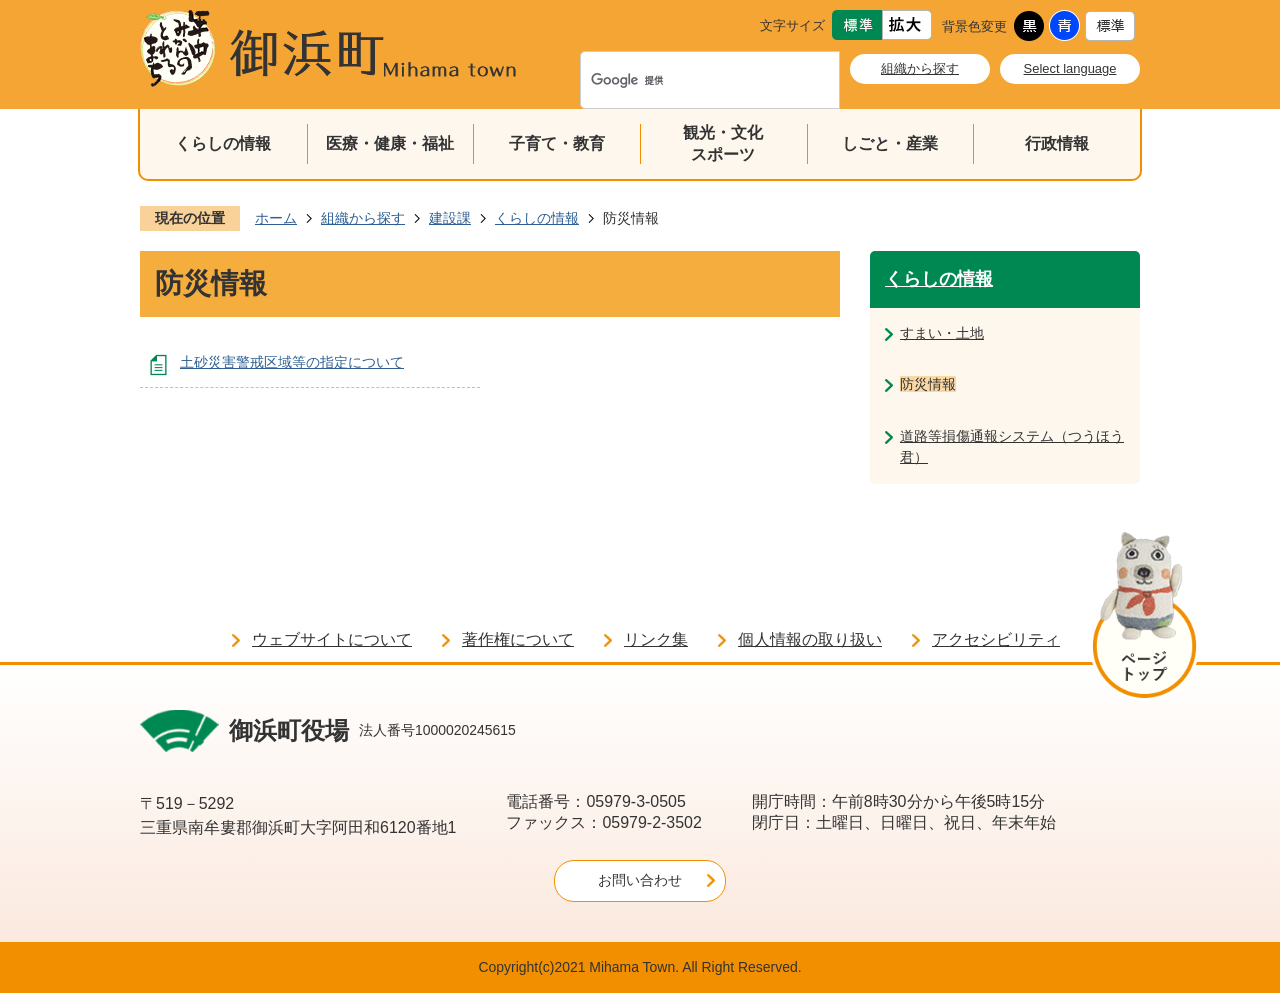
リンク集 (656, 639)
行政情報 (1057, 143)
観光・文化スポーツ (723, 143)
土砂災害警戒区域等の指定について (292, 362)
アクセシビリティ (996, 639)
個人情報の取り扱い (810, 639)
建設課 (450, 218)
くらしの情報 (223, 143)
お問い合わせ (640, 880)
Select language (1070, 68)
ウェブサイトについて (332, 639)
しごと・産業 (890, 143)
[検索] (689, 80)
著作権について (518, 639)
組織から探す (920, 68)
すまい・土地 (942, 333)
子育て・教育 (557, 143)
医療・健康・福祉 (390, 143)
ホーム (276, 218)
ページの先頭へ (1144, 618)
